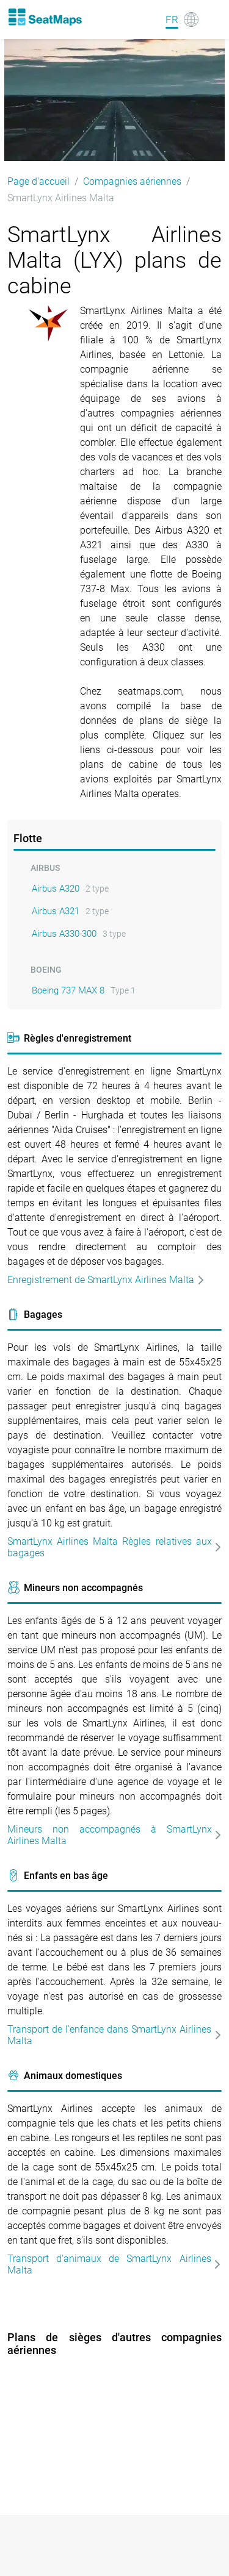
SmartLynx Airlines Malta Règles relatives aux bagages (114, 1547)
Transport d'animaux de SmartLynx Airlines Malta (114, 2264)
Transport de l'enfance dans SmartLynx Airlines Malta (114, 2035)
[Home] (44, 17)
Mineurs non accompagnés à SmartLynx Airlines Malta (114, 1835)
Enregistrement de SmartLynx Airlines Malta (106, 1280)
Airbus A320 (55, 888)
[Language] (181, 19)
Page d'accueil (38, 181)
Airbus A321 (55, 911)
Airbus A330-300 (64, 933)
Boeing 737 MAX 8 (68, 990)
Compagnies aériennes (132, 181)
